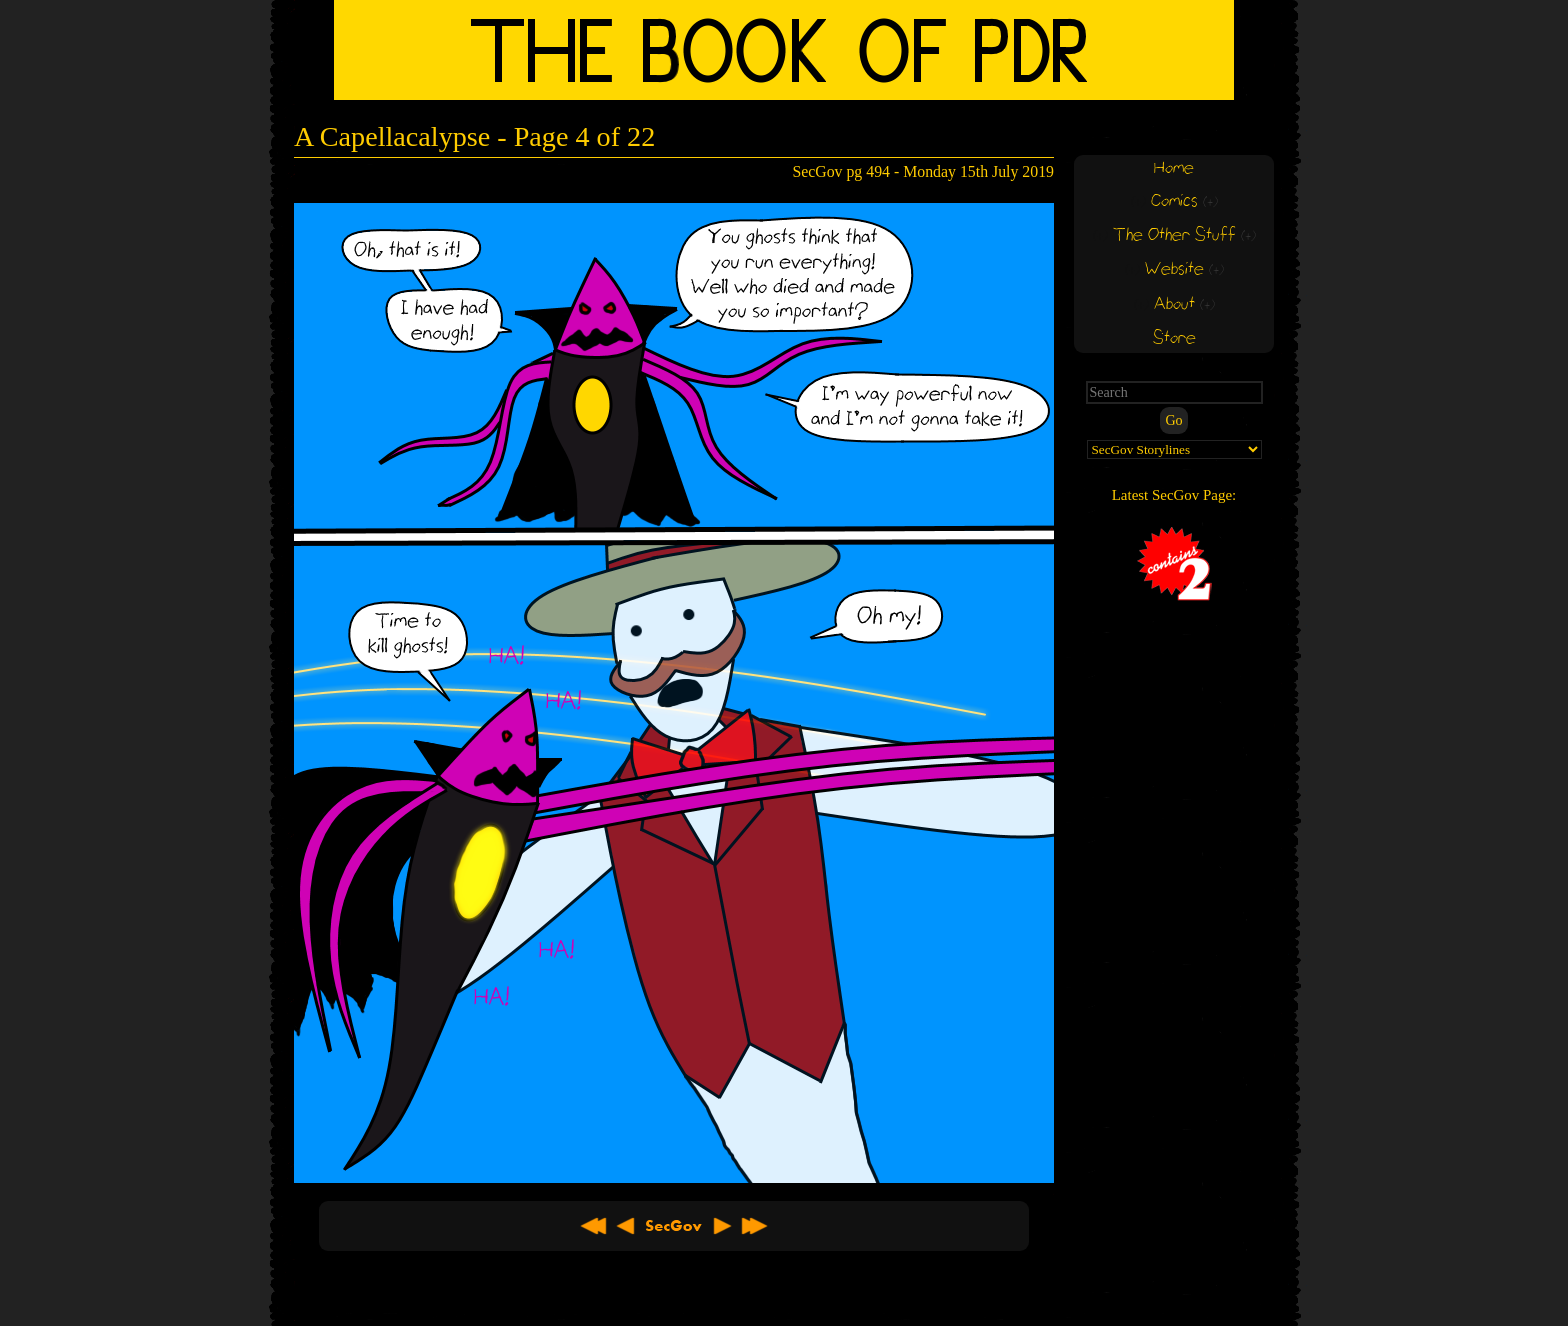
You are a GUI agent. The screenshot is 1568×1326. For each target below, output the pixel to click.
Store (1174, 338)
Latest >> (754, 1226)
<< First (594, 1226)
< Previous (626, 1226)
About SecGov (674, 1226)
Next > (722, 1226)
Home (1174, 168)
